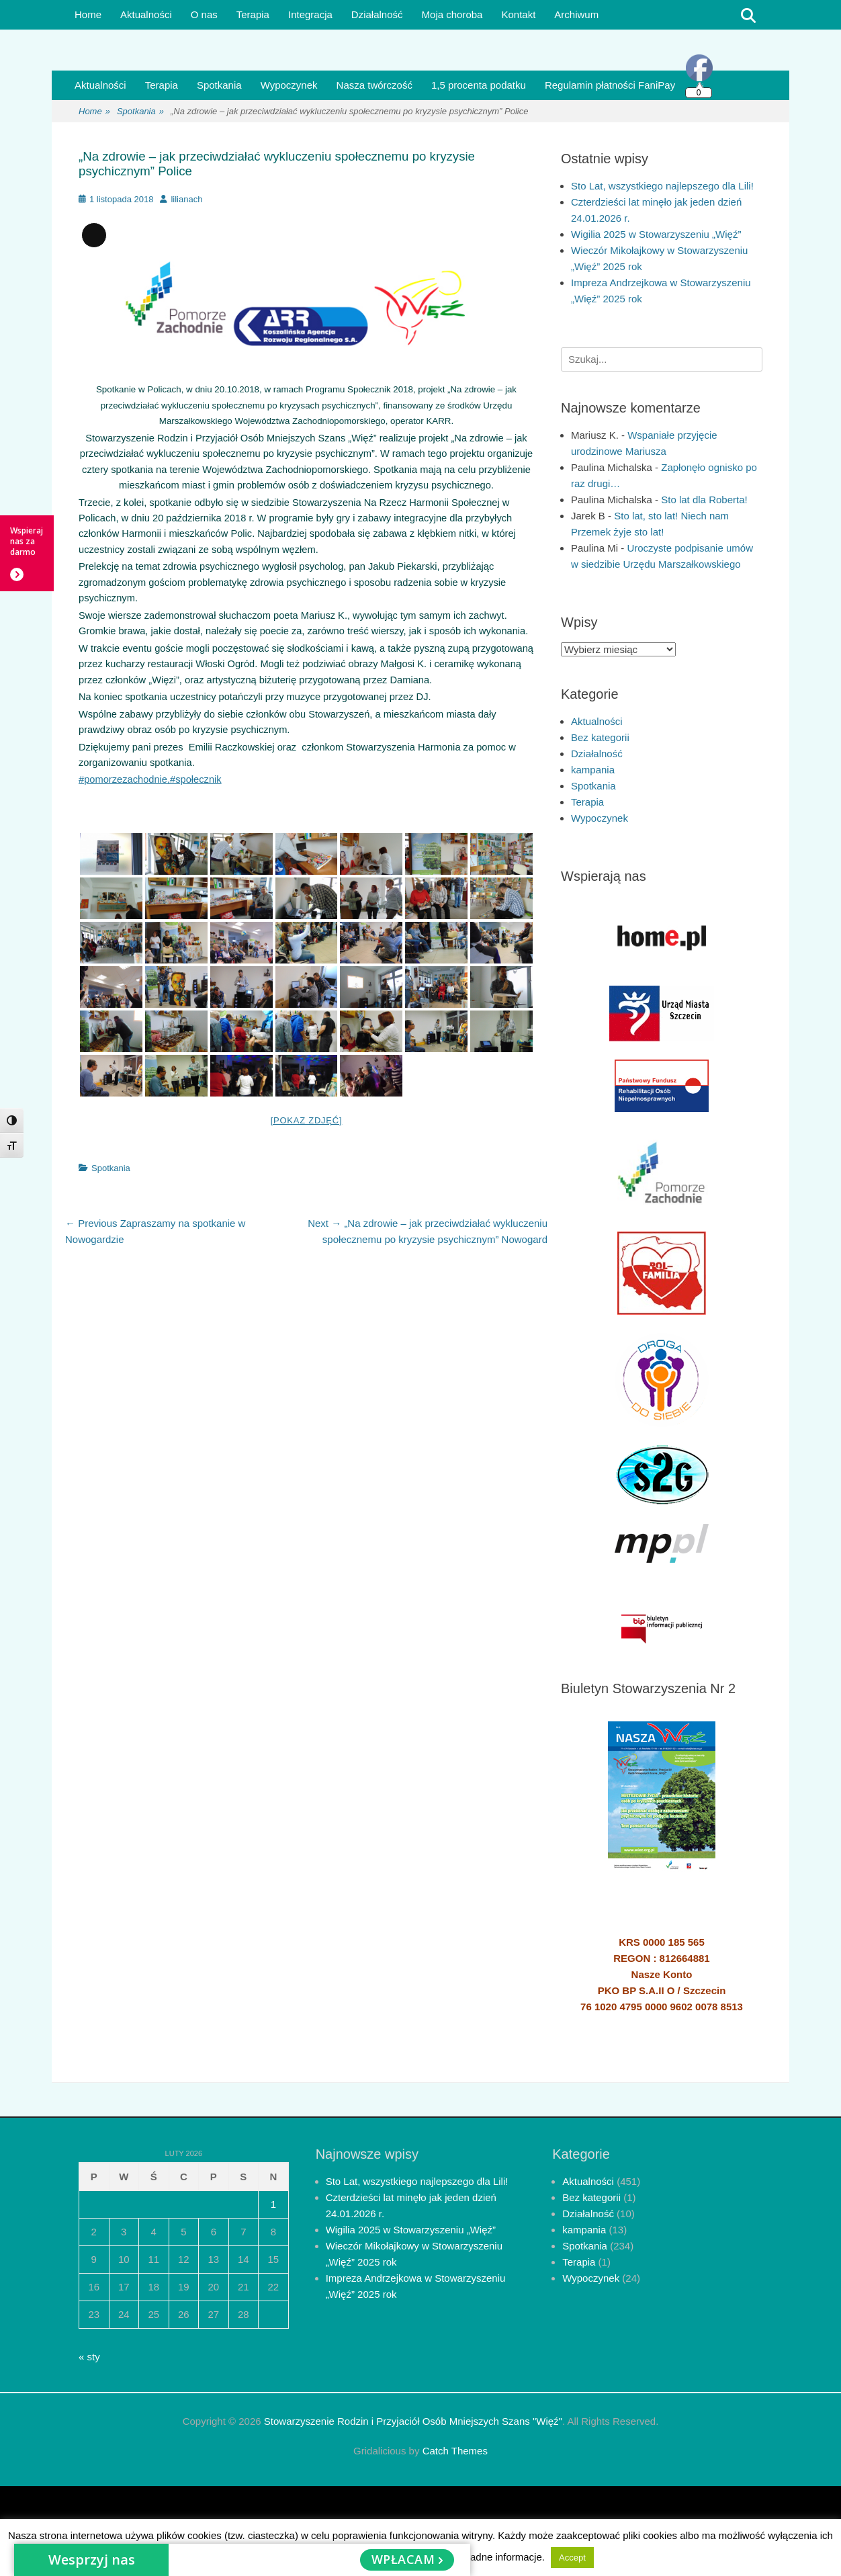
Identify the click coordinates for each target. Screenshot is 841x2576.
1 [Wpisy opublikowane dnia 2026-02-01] (273, 2204)
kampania (593, 769)
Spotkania (219, 85)
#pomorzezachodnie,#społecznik (150, 779)
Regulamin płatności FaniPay (610, 85)
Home (88, 14)
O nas (204, 14)
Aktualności (146, 14)
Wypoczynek (289, 85)
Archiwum (576, 14)
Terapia (252, 14)
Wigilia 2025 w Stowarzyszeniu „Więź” (656, 234)
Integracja (310, 14)
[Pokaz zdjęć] (307, 1120)
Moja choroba (452, 14)
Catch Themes (455, 2450)
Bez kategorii (600, 737)
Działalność (377, 14)
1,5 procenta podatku (478, 85)
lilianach (186, 199)
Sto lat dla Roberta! (704, 499)
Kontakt (518, 14)
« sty (89, 2356)
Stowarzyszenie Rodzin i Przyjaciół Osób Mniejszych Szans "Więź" (413, 2421)
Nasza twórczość (374, 85)
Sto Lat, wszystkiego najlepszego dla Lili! (662, 185)
